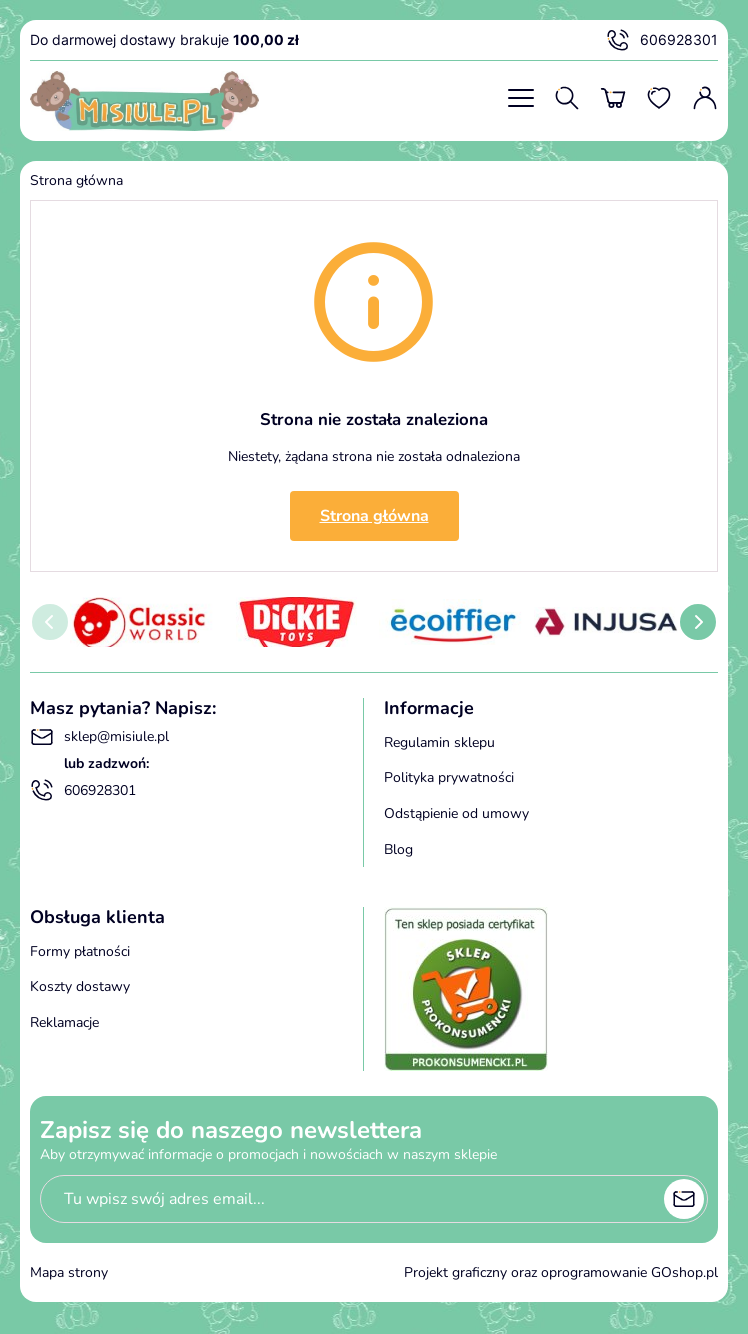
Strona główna (76, 180)
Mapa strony (69, 1272)
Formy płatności (80, 951)
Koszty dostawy (80, 986)
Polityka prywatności (449, 777)
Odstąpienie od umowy (456, 813)
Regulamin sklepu (439, 742)
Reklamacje (64, 1022)
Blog (398, 849)
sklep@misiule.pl (99, 737)
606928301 (662, 40)
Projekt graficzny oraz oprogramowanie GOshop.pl (561, 1272)
